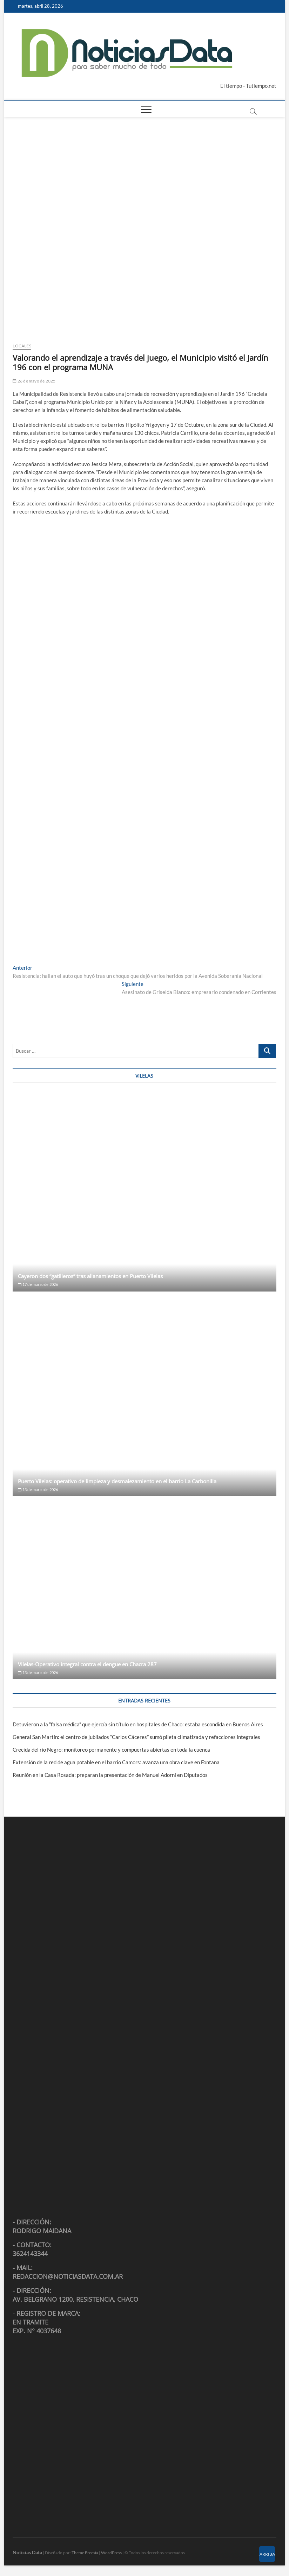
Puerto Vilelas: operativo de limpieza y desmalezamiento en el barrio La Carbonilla (117, 1481)
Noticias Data (27, 2552)
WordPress (111, 2552)
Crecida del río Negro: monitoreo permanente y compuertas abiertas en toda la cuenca (111, 1749)
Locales (22, 345)
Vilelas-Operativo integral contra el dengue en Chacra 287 (87, 1664)
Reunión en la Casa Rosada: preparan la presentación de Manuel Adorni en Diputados (110, 1775)
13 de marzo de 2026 (38, 1489)
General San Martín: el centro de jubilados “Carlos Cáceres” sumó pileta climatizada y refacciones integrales (136, 1737)
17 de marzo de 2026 (38, 1284)
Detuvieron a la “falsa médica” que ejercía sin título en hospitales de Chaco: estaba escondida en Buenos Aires (138, 1724)
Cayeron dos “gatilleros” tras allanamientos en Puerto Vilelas (90, 1276)
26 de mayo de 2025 (34, 381)
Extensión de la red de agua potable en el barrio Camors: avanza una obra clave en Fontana (116, 1762)
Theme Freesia (85, 2552)
